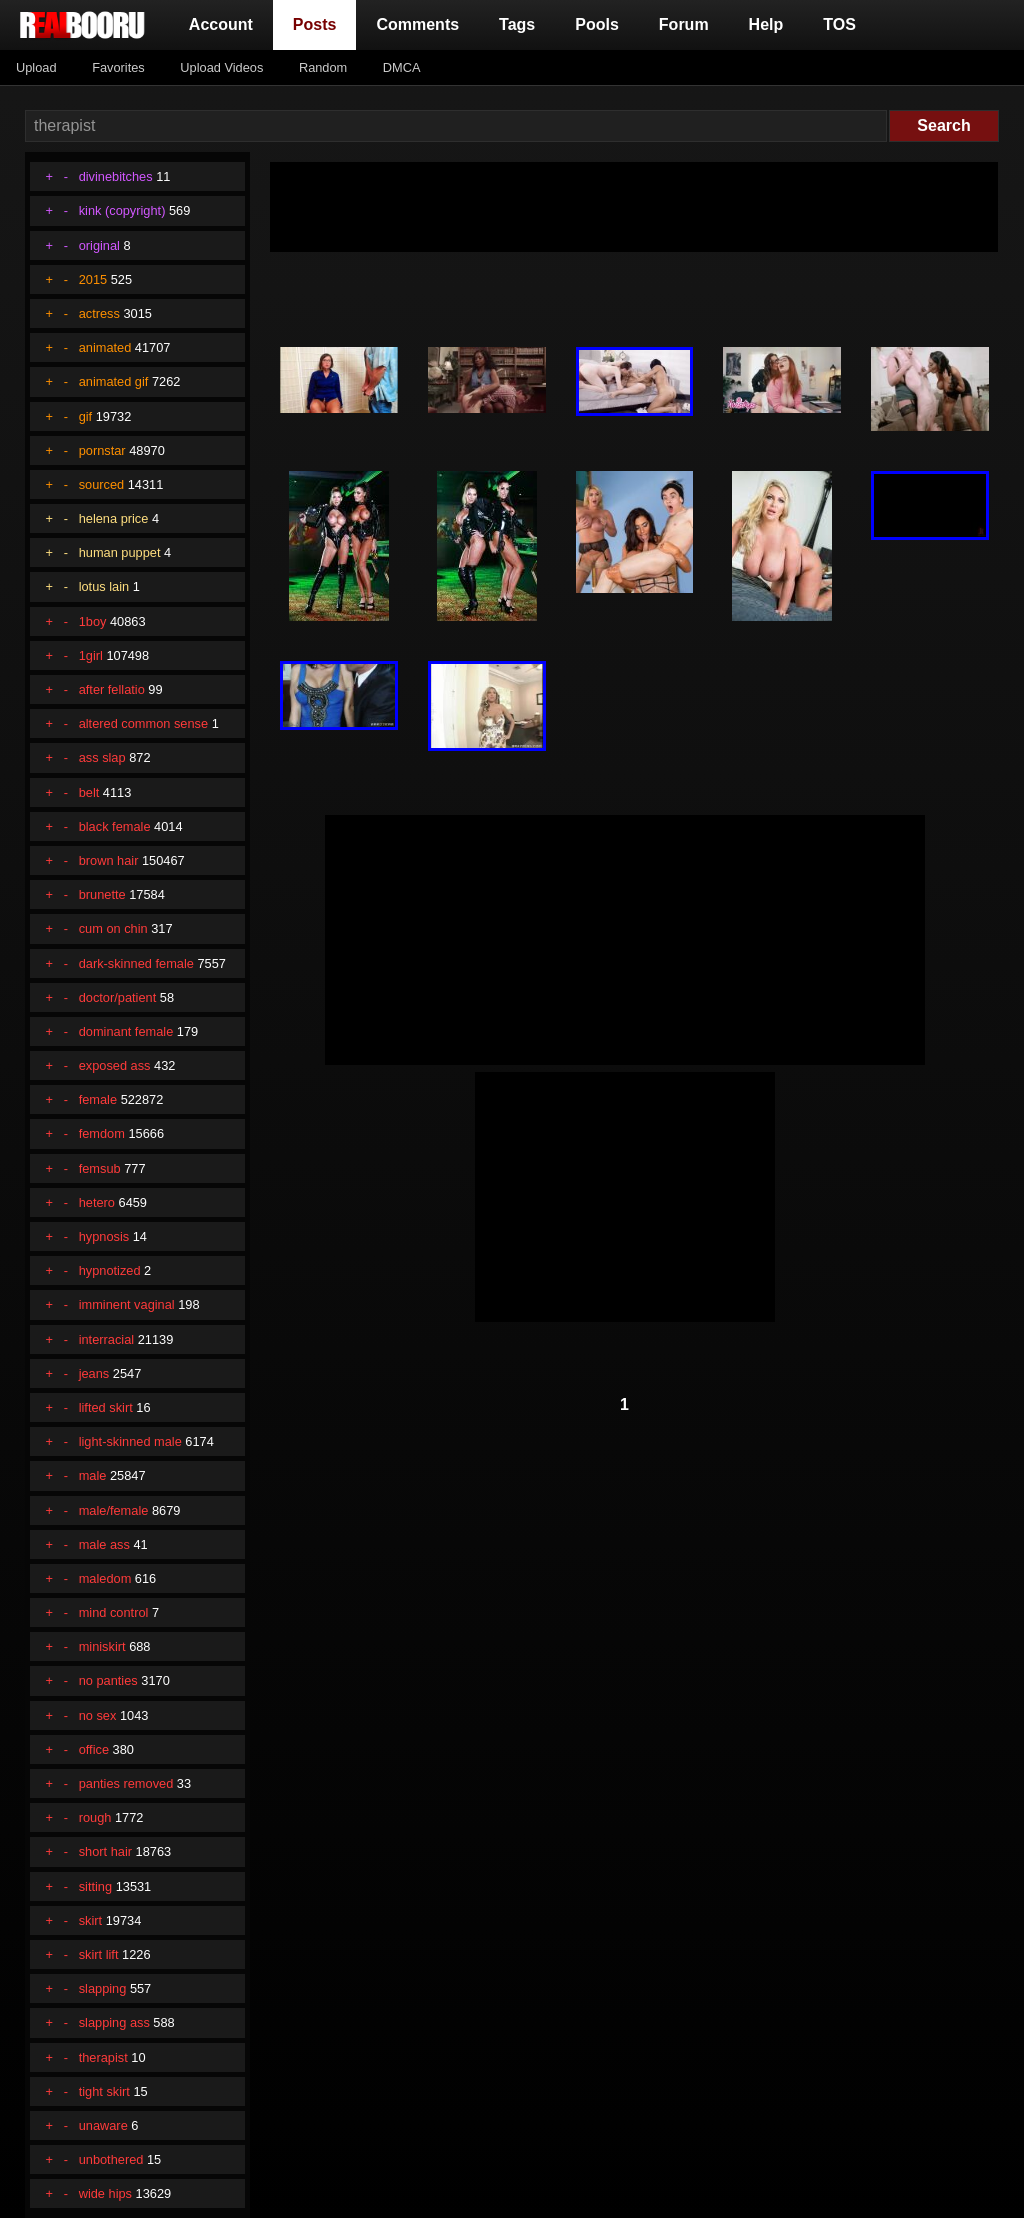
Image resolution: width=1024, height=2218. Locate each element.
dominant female (126, 1031)
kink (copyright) (122, 210)
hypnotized (110, 1270)
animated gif (114, 381)
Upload (36, 67)
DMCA (402, 67)
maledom (105, 1578)
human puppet (120, 552)
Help (766, 24)
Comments (417, 24)
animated (105, 347)
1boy (93, 621)
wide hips (105, 2193)
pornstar (102, 450)
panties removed (126, 1783)
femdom (102, 1133)
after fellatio (112, 689)
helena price (114, 518)
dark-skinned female (136, 963)
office (94, 1749)
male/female (114, 1510)
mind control (114, 1612)
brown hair (109, 860)
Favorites (118, 67)
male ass (104, 1544)
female (98, 1099)
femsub (100, 1168)
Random (323, 67)
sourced (102, 484)
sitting (95, 1886)
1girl (91, 655)
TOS (839, 24)
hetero (97, 1202)
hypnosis (104, 1236)
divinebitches (116, 176)
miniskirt (102, 1646)
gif (86, 416)
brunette (102, 894)
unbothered (111, 2159)
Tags (517, 24)
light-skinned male (130, 1441)
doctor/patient (118, 997)
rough (95, 1817)
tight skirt (104, 2091)
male (93, 1475)
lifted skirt (106, 1407)
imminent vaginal (127, 1304)
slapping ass (114, 2022)
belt (89, 792)
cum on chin (113, 928)
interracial (106, 1339)
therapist (103, 2057)
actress (99, 313)
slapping (103, 1988)
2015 (93, 279)
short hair (105, 1851)
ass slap (102, 757)
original (99, 245)
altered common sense (143, 723)
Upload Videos (221, 67)
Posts (319, 22)
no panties (108, 1680)
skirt (90, 1920)
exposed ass (115, 1065)
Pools (597, 24)
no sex (98, 1715)
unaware (103, 2125)
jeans (94, 1373)
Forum (684, 24)
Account (221, 24)
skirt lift (99, 1954)
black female (115, 826)
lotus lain (104, 586)
